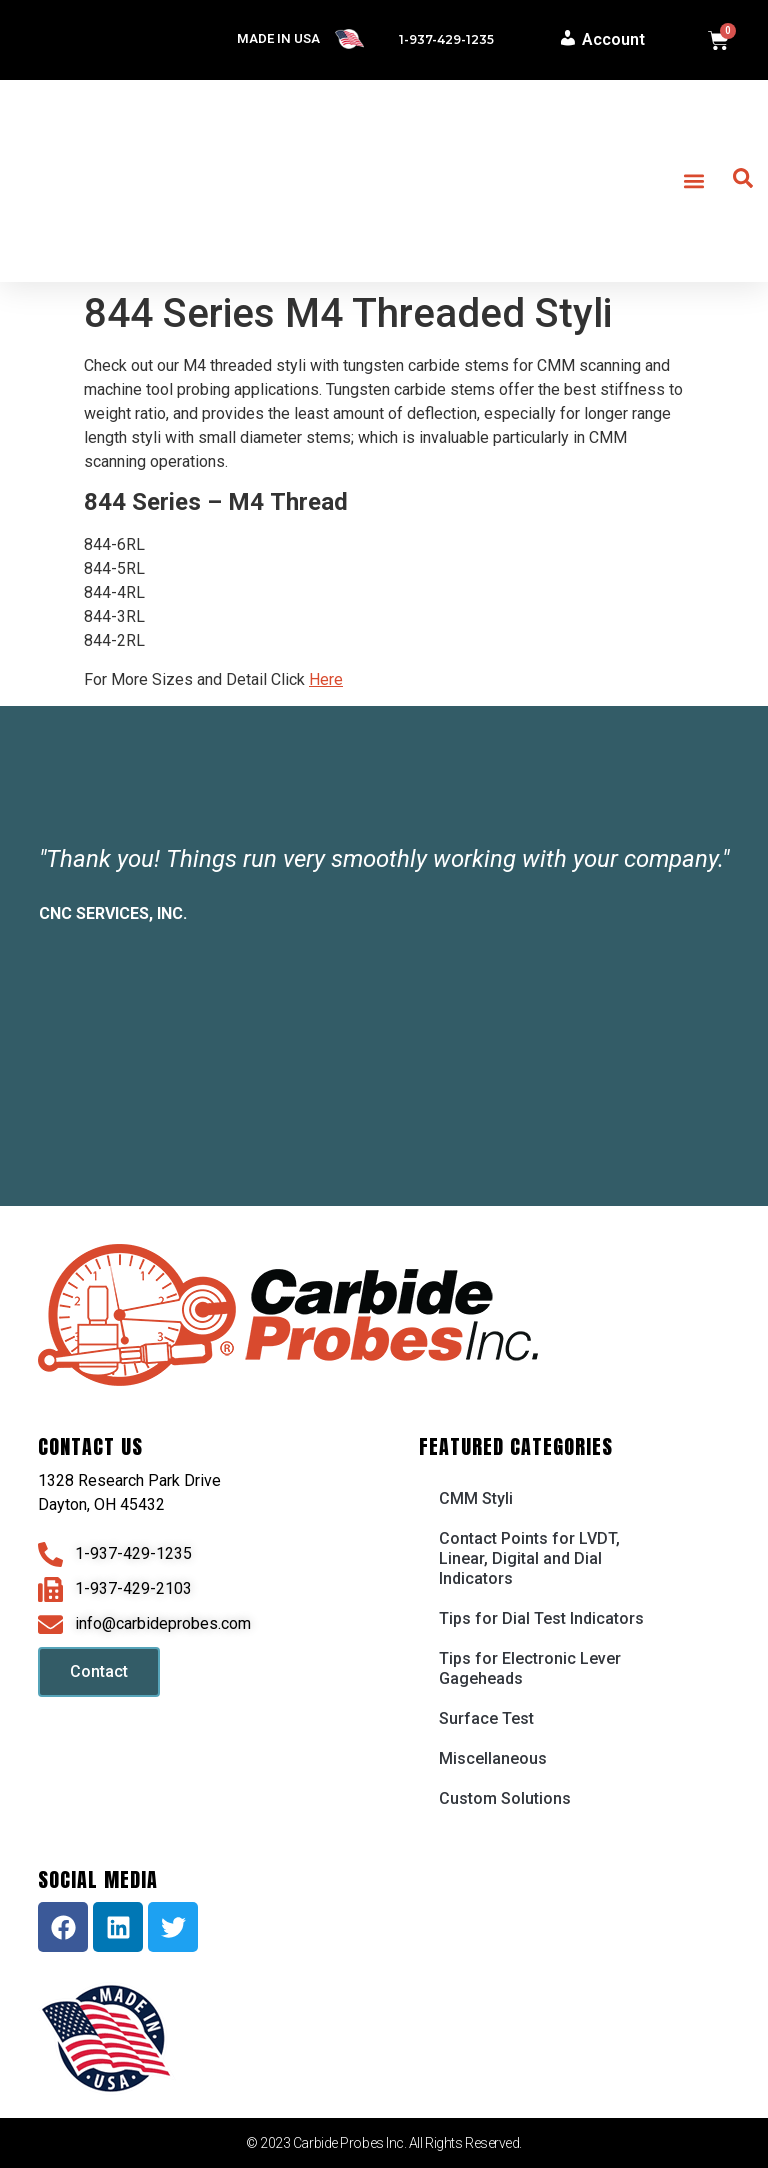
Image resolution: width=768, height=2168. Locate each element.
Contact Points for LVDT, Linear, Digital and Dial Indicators (529, 1558)
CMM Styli (476, 1498)
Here (326, 679)
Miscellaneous (493, 1758)
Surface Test (486, 1718)
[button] (693, 181)
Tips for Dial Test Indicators (541, 1618)
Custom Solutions (505, 1798)
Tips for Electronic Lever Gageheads (530, 1668)
